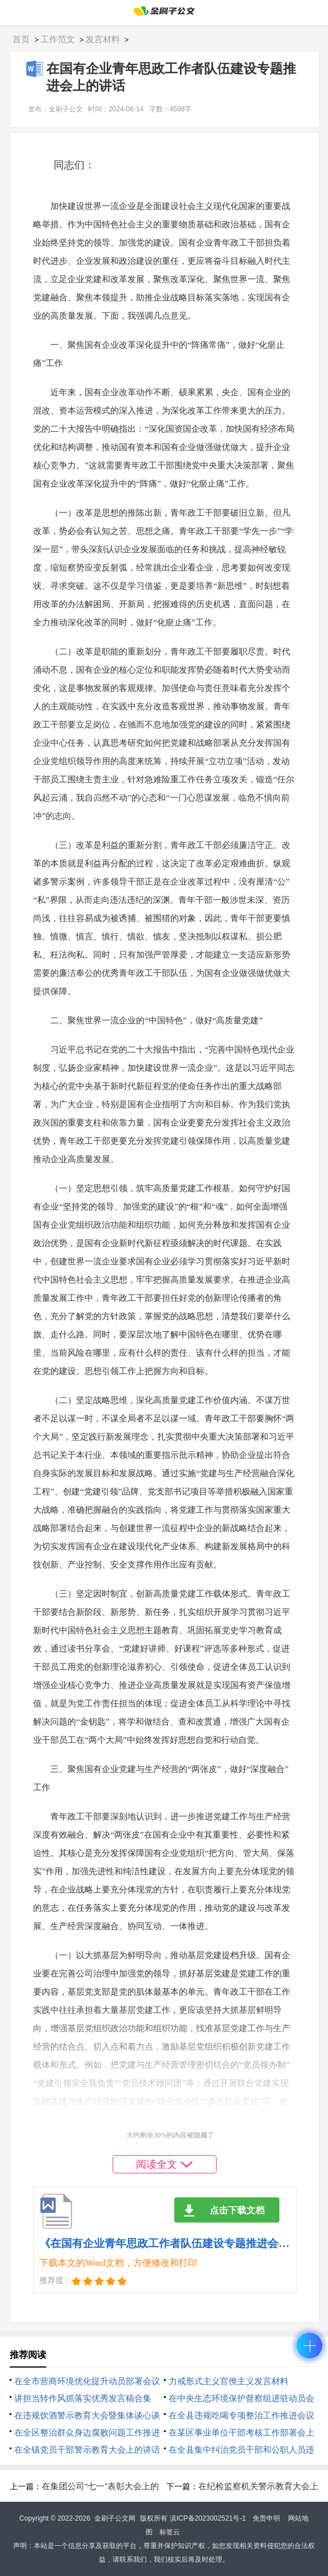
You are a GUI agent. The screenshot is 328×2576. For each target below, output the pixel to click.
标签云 (169, 2532)
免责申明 (266, 2518)
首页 (21, 39)
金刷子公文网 (114, 2518)
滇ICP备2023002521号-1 (208, 2518)
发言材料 (103, 39)
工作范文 (58, 39)
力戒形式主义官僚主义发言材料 (229, 2381)
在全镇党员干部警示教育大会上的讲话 (87, 2449)
